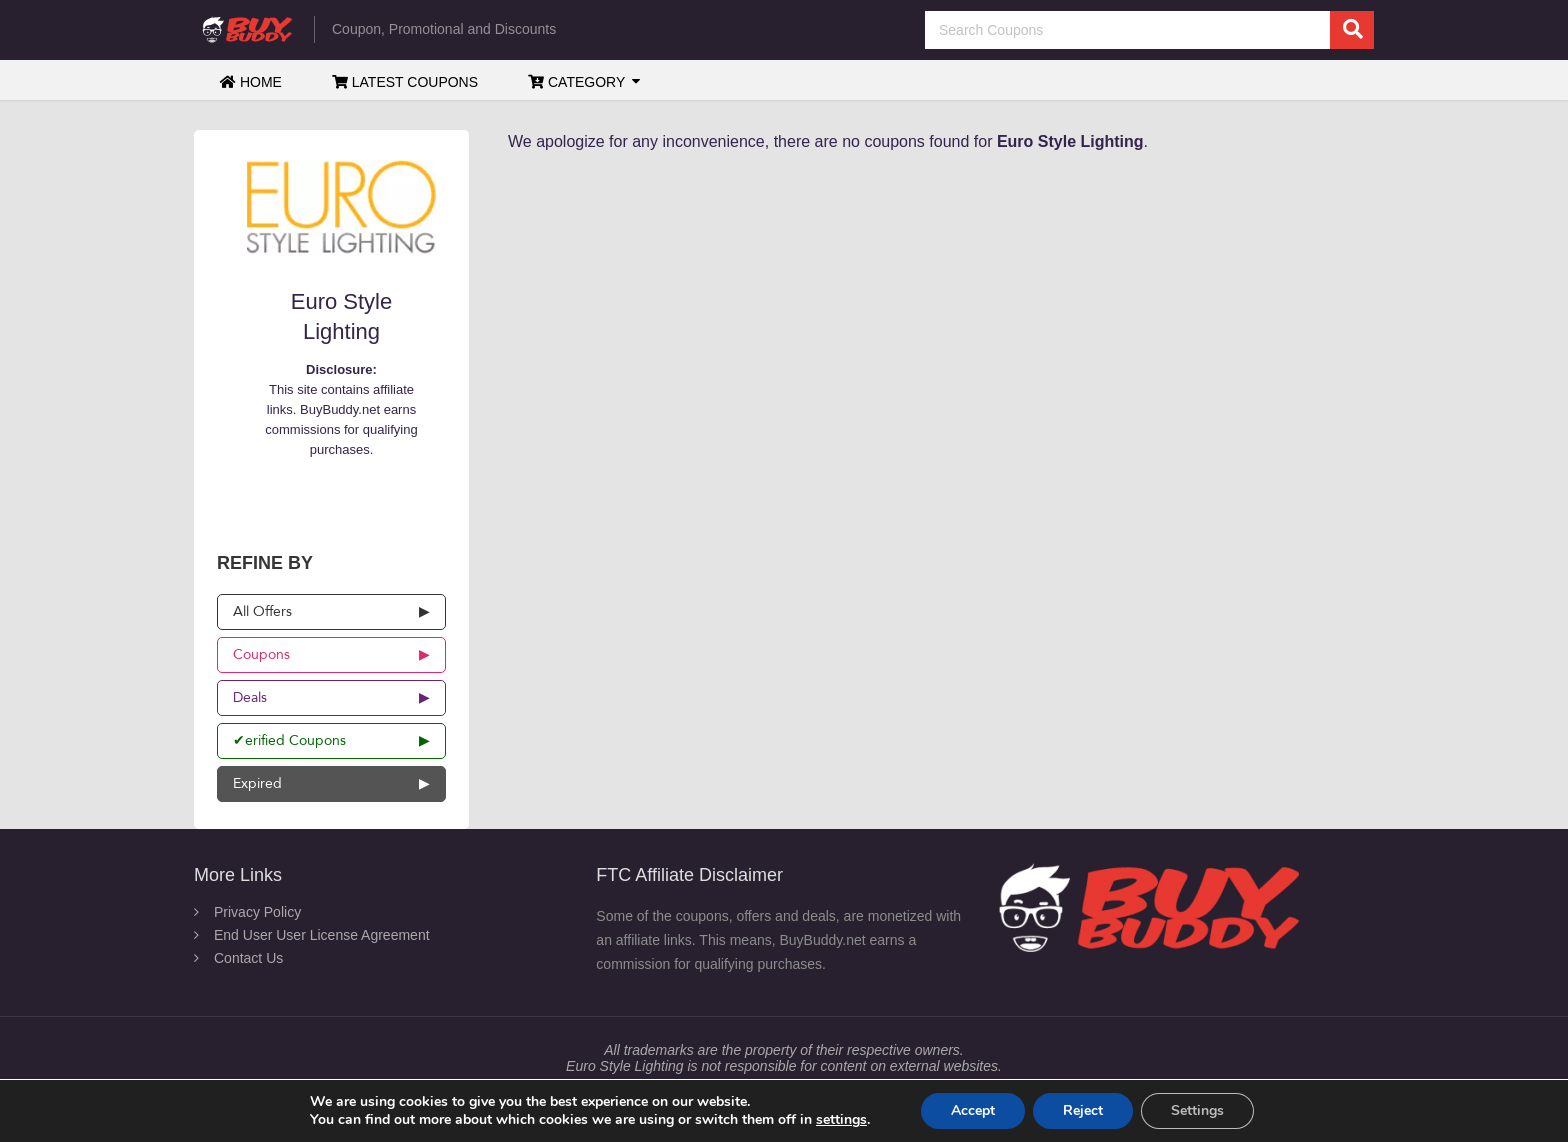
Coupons (261, 654)
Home (251, 82)
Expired (257, 783)
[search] (1352, 30)
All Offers (262, 611)
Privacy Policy (257, 912)
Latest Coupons (405, 82)
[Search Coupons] (1149, 30)
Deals (250, 697)
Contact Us (248, 958)
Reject (1083, 1110)
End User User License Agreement (322, 935)
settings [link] (841, 1119)
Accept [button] (973, 1110)
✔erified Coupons (289, 740)
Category (576, 82)
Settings (1197, 1110)
